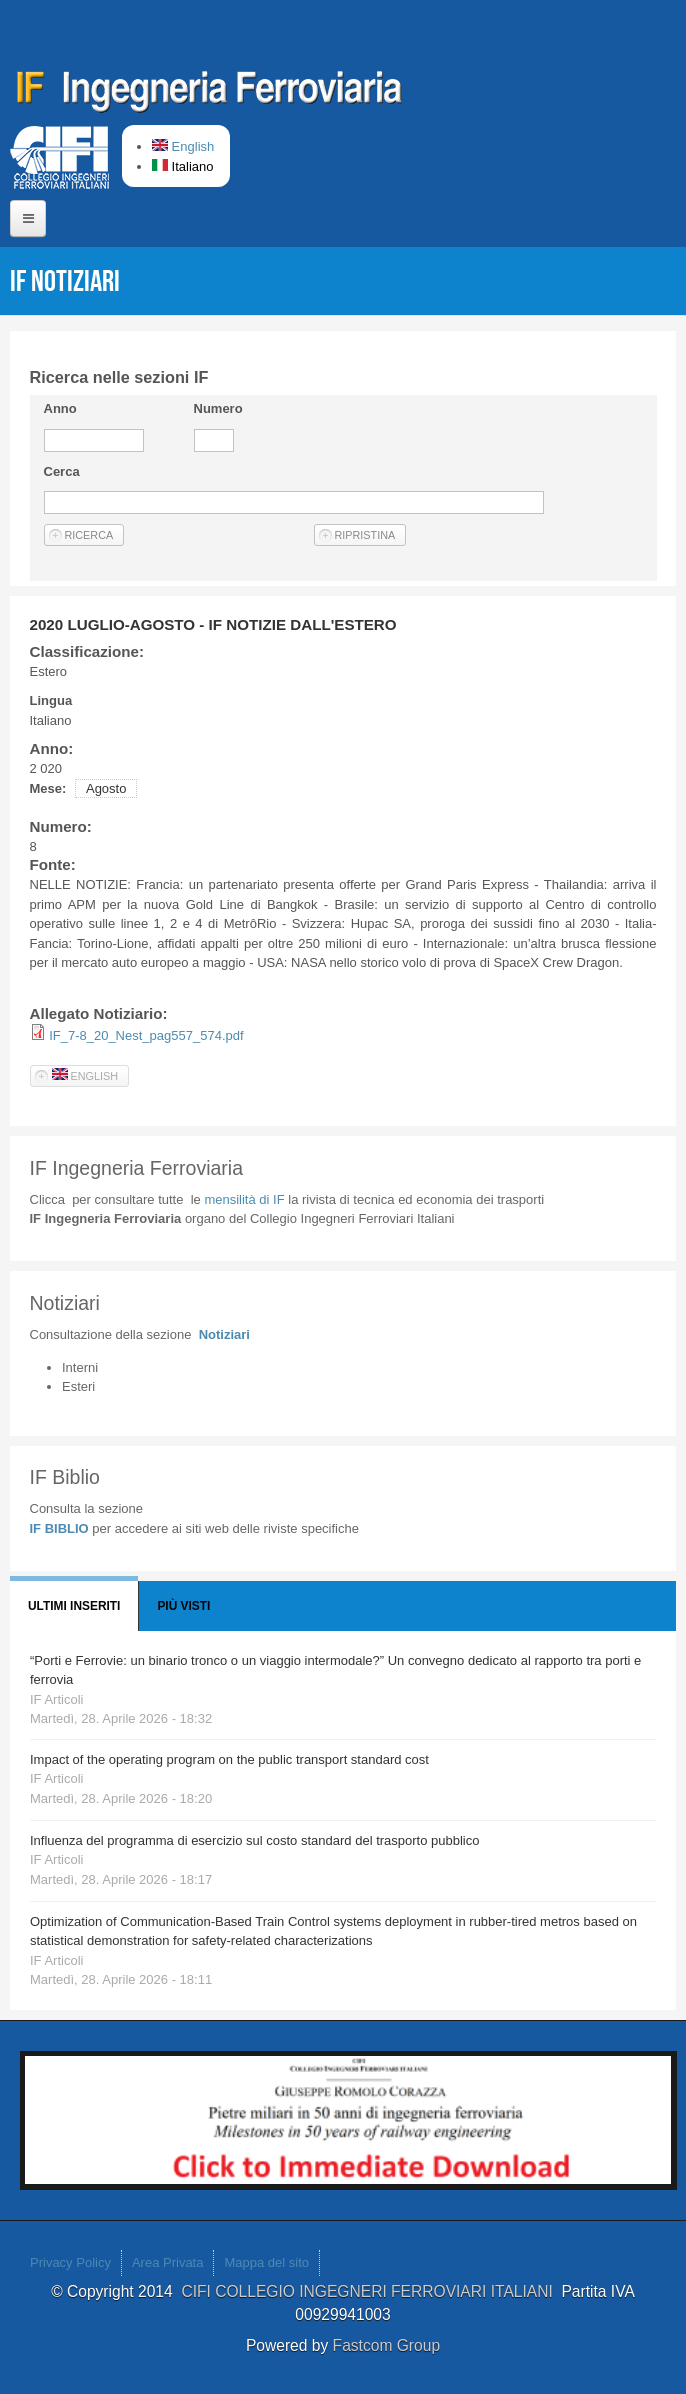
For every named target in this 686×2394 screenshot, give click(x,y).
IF (244, 1199)
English (183, 146)
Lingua (51, 700)
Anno (60, 408)
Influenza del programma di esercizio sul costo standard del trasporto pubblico (254, 1840)
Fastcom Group (386, 2345)
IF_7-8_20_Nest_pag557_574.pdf (146, 1035)
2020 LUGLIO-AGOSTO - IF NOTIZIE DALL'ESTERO (213, 624)
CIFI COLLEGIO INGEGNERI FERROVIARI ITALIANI (371, 2291)
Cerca (62, 471)
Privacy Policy (70, 2262)
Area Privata (168, 2262)
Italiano (183, 166)
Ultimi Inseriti (74, 1606)
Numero (218, 408)
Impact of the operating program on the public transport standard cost (229, 1759)
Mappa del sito (266, 2262)
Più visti (183, 1606)
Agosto (106, 788)
